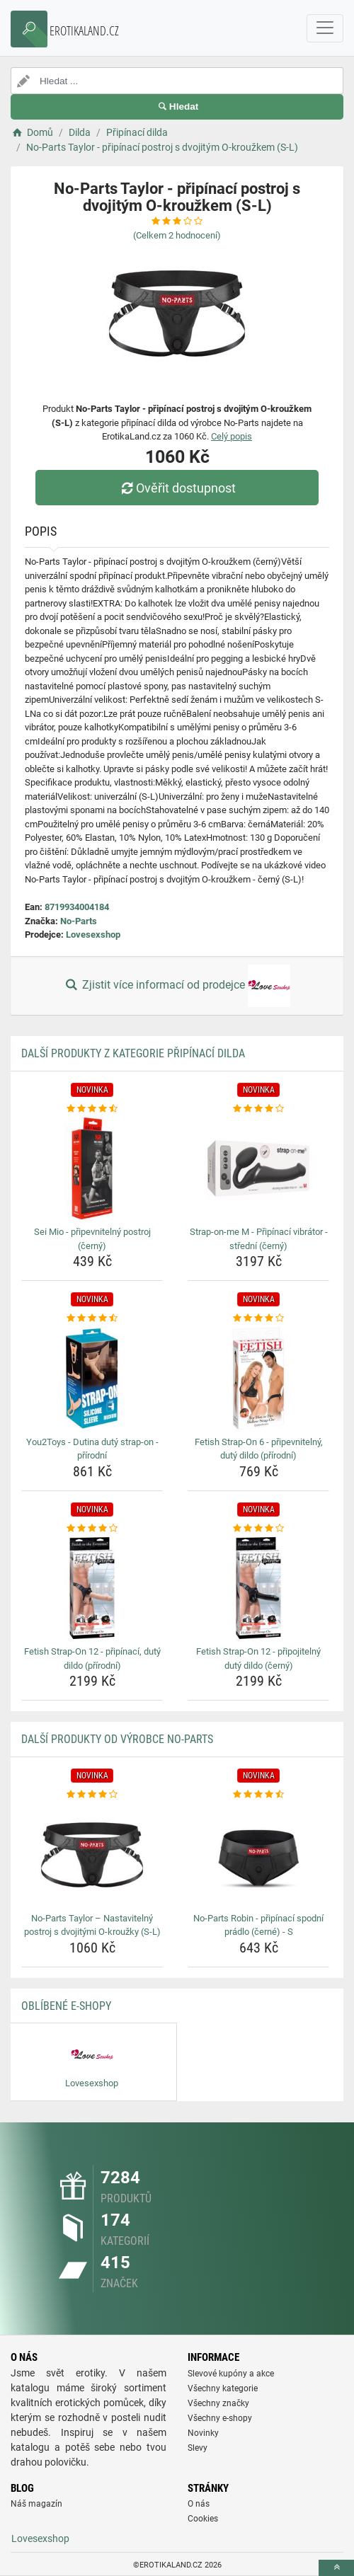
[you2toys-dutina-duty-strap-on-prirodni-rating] (92, 1318)
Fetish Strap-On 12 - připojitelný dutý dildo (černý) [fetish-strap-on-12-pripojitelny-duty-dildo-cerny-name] (258, 1658)
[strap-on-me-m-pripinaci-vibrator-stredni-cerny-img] (258, 1168)
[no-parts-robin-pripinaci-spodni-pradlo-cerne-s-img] (258, 1855)
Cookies (203, 2519)
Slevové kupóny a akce (231, 2374)
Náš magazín (36, 2504)
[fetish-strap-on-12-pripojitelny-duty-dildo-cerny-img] (258, 1588)
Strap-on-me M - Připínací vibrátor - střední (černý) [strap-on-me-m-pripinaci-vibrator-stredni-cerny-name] (259, 1238)
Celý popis (231, 436)
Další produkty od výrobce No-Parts (117, 1739)
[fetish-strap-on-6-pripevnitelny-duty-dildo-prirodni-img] (258, 1379)
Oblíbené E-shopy (66, 2006)
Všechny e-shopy (220, 2418)
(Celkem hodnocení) (177, 235)
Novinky (203, 2433)
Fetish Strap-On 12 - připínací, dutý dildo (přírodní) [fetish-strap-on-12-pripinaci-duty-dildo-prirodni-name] (92, 1658)
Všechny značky (218, 2403)
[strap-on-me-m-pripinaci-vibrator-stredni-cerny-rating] (258, 1109)
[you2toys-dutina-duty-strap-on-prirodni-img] (92, 1379)
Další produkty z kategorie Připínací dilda (133, 1053)
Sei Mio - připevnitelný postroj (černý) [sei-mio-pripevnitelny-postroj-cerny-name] (92, 1238)
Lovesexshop (93, 934)
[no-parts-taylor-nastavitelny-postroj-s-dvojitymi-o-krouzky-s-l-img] (92, 1855)
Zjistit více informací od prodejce (177, 986)
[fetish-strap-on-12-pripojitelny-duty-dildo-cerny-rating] (258, 1529)
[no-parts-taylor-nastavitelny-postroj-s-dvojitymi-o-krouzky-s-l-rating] (92, 1795)
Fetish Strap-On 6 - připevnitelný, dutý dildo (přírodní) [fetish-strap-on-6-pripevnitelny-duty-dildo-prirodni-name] (259, 1449)
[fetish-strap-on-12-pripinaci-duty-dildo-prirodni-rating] (92, 1529)
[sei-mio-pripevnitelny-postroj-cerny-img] (92, 1168)
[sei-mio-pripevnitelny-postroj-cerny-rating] (92, 1109)
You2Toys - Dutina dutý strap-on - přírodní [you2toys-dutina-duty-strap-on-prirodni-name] (92, 1449)
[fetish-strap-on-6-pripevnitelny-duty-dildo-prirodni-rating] (258, 1318)
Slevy (197, 2448)
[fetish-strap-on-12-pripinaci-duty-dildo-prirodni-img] (92, 1588)
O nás (199, 2504)
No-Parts (78, 921)
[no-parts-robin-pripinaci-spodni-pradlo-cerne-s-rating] (258, 1795)
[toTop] (336, 2568)
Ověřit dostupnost (177, 488)
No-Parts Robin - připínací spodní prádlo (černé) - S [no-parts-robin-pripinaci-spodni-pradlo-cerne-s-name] (258, 1925)
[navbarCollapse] (325, 28)
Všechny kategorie (223, 2388)
